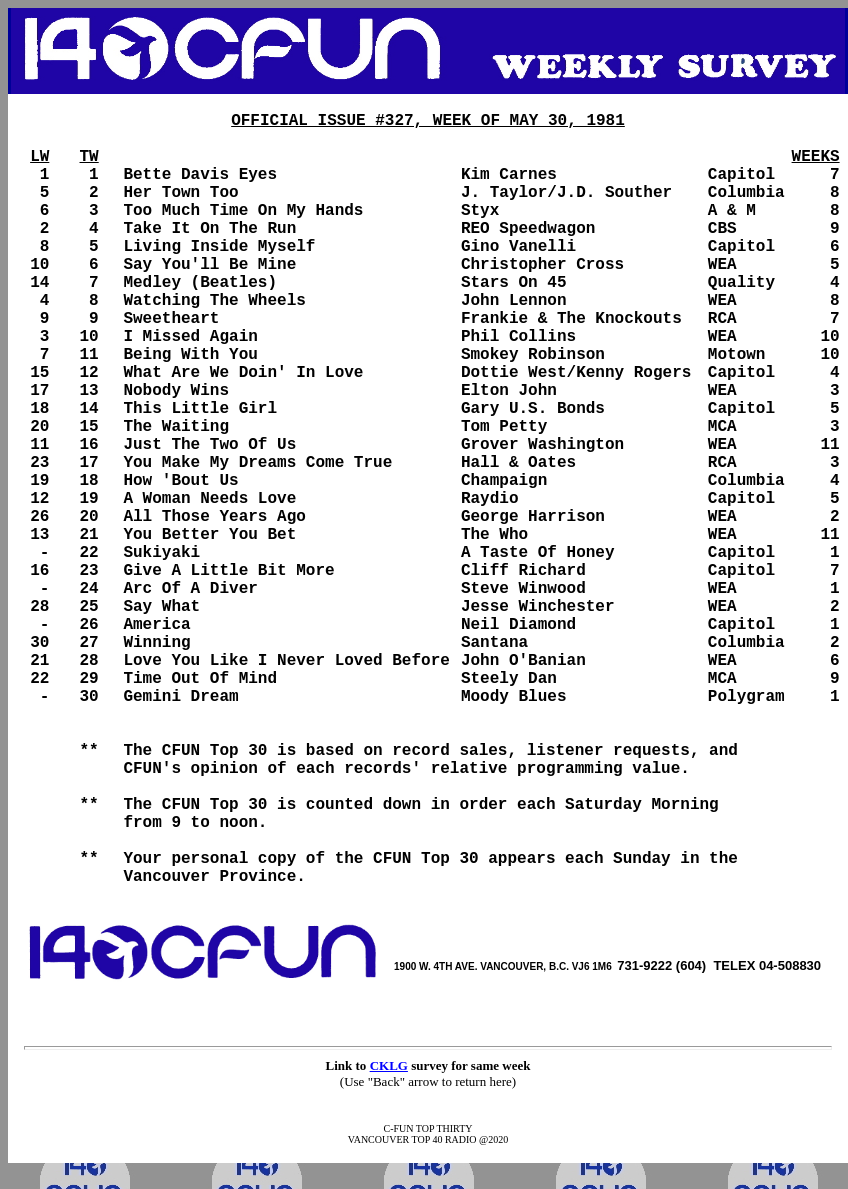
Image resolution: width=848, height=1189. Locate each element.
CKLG (389, 1065)
